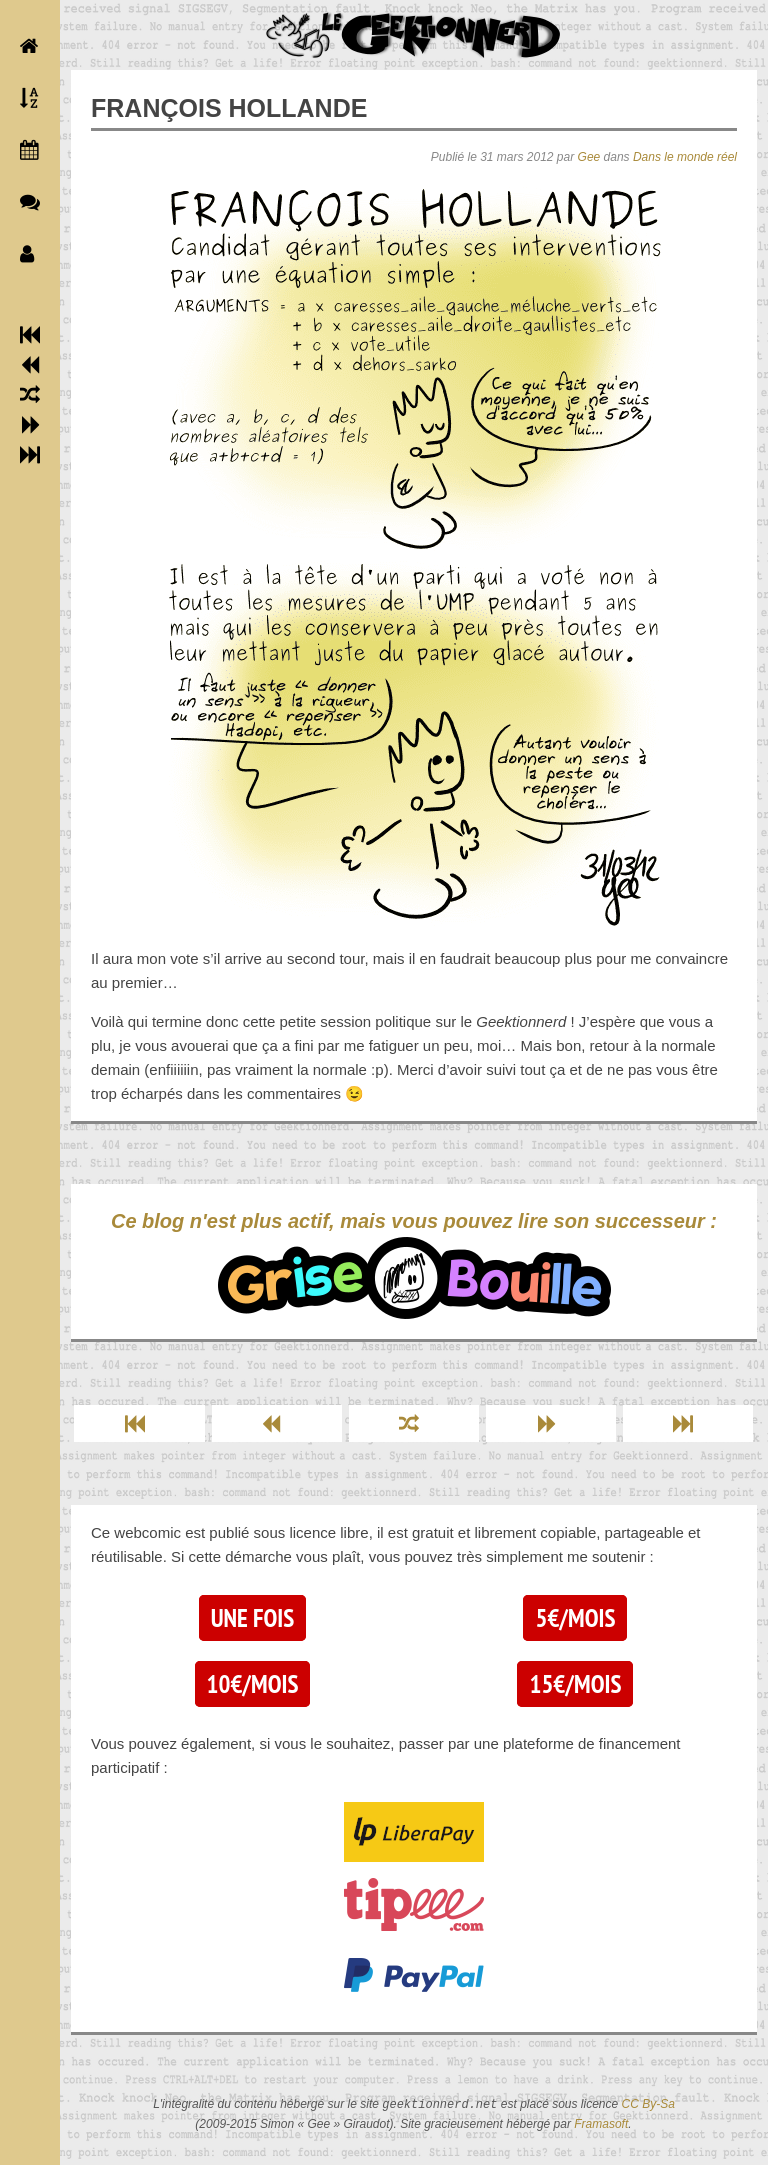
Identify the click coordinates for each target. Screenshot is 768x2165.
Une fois (252, 1618)
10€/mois (253, 1684)
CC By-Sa (648, 2105)
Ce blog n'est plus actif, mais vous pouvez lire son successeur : (414, 1264)
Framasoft (601, 2124)
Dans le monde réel (685, 157)
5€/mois (575, 1618)
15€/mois (575, 1684)
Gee (589, 157)
